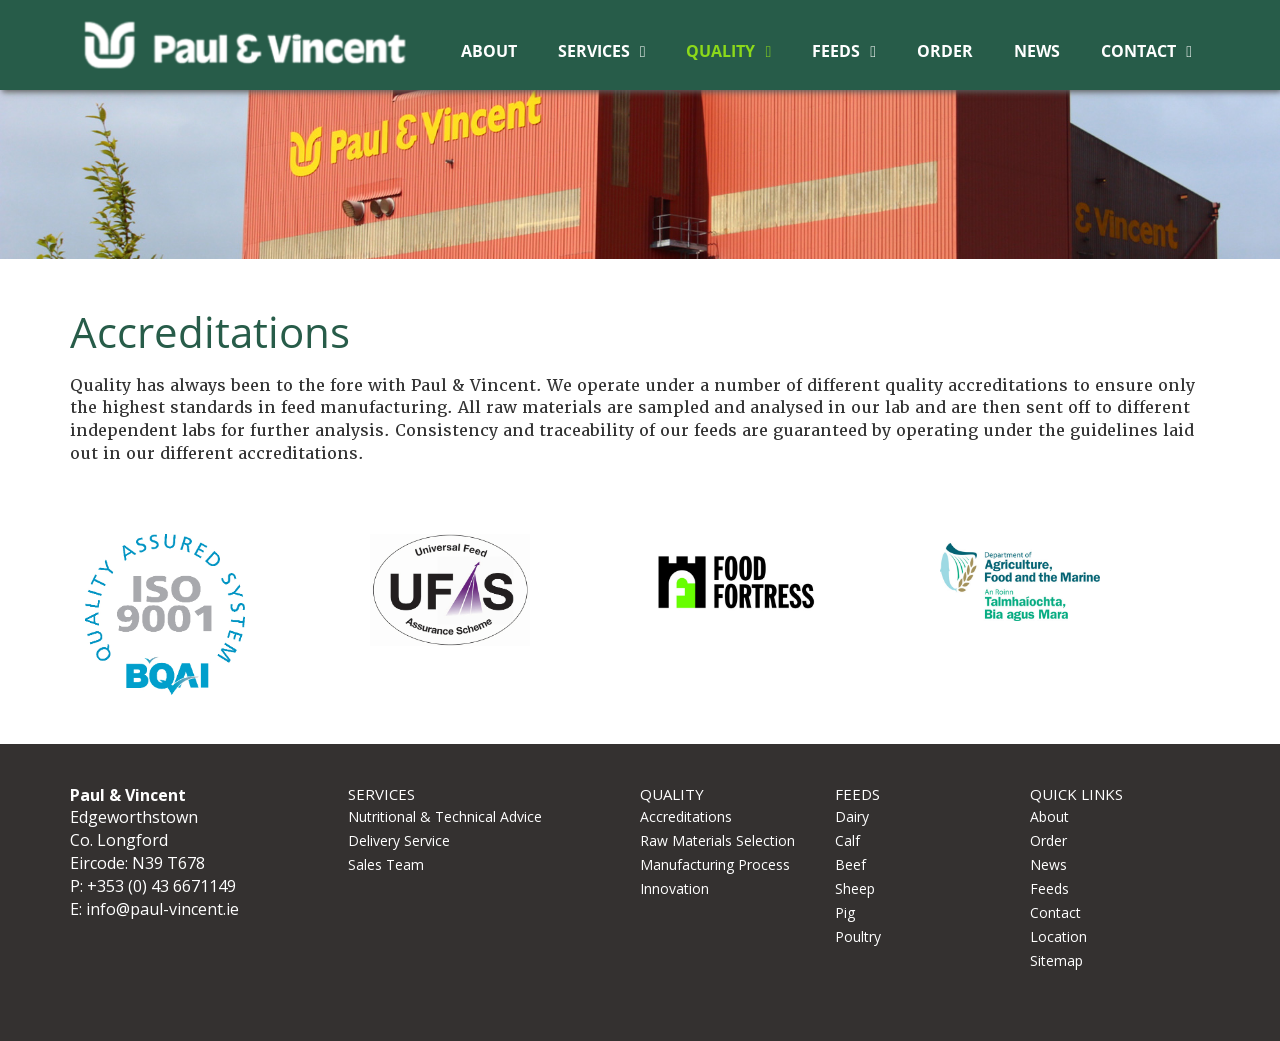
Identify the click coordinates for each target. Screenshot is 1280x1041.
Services (594, 51)
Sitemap (1056, 960)
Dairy (852, 816)
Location (1058, 936)
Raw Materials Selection (717, 840)
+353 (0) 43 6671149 (161, 886)
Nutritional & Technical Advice (445, 816)
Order (945, 51)
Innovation (674, 888)
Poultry (858, 936)
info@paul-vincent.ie (162, 909)
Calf (847, 840)
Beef (850, 864)
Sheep (855, 888)
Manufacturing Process (715, 864)
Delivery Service (399, 840)
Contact (1138, 51)
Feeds (836, 51)
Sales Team (386, 864)
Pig (845, 912)
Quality (720, 51)
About (489, 51)
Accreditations (686, 816)
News (1037, 51)
